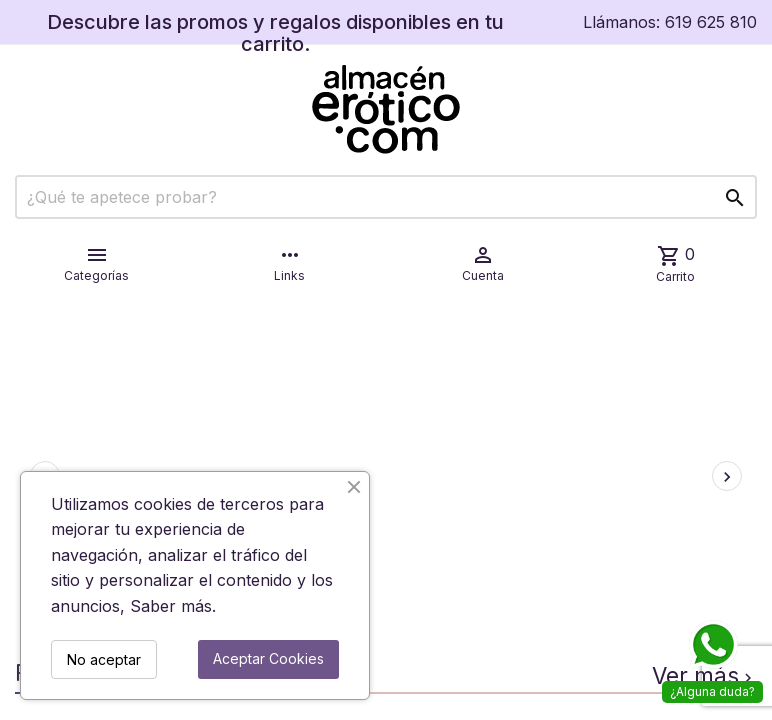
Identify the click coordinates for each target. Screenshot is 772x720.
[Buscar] (386, 197)
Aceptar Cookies (268, 658)
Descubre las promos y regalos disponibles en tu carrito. (275, 33)
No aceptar (104, 659)
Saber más (171, 606)
